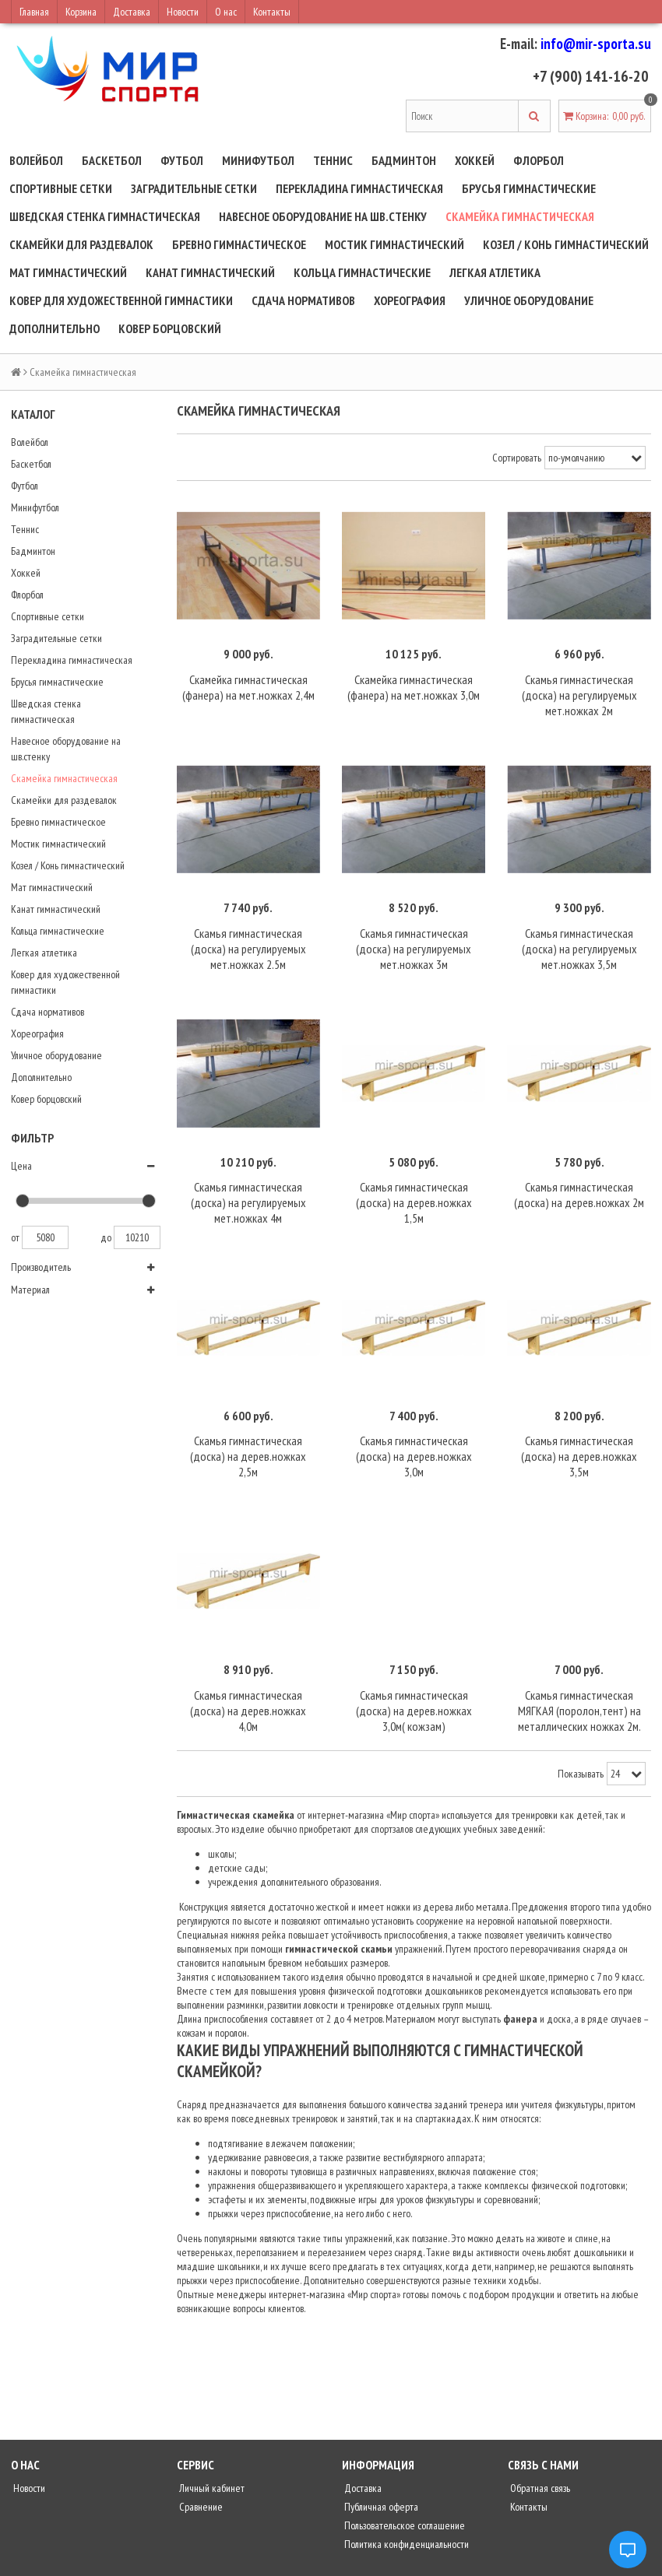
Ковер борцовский (169, 328)
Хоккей (475, 160)
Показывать (581, 1749)
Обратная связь (539, 2464)
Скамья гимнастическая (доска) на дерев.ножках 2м (579, 1179)
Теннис (333, 160)
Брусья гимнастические (529, 188)
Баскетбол (112, 160)
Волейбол (36, 160)
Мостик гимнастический (394, 244)
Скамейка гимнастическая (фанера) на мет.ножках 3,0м (413, 681)
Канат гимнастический (210, 272)
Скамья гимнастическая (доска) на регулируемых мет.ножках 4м (248, 1187)
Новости (183, 12)
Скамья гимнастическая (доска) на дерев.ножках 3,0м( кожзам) (414, 1685)
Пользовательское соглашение (403, 2501)
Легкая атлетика (495, 272)
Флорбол (538, 160)
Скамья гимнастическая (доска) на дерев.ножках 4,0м (248, 1685)
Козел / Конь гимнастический (566, 244)
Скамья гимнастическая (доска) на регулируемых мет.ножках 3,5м (579, 938)
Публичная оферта (380, 2483)
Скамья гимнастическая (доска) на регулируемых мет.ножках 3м (413, 938)
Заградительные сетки (194, 188)
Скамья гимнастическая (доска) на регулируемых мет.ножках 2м (579, 689)
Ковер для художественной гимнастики (121, 300)
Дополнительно (54, 328)
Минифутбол (258, 160)
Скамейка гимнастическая (519, 216)
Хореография (409, 300)
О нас (226, 12)
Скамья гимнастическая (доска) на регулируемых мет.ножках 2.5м (248, 938)
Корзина (81, 12)
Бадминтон (403, 160)
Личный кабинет (211, 2464)
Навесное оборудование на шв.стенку (323, 216)
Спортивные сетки (60, 188)
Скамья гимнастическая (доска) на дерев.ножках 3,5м (579, 1436)
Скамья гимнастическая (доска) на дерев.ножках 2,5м (248, 1436)
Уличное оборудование (528, 300)
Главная (34, 12)
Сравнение (200, 2483)
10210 (137, 1237)
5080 (45, 1237)
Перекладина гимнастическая (359, 188)
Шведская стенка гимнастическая (104, 216)
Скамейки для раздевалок (81, 244)
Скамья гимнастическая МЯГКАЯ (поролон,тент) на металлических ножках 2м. (579, 1685)
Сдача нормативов (303, 300)
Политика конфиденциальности (405, 2520)
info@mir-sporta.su (596, 43)
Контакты (272, 12)
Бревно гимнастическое (239, 244)
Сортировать (516, 458)
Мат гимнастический (68, 272)
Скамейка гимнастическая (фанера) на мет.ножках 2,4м (248, 681)
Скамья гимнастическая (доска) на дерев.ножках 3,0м (414, 1436)
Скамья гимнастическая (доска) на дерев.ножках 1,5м (414, 1187)
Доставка (131, 12)
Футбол (181, 160)
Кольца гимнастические (362, 272)
